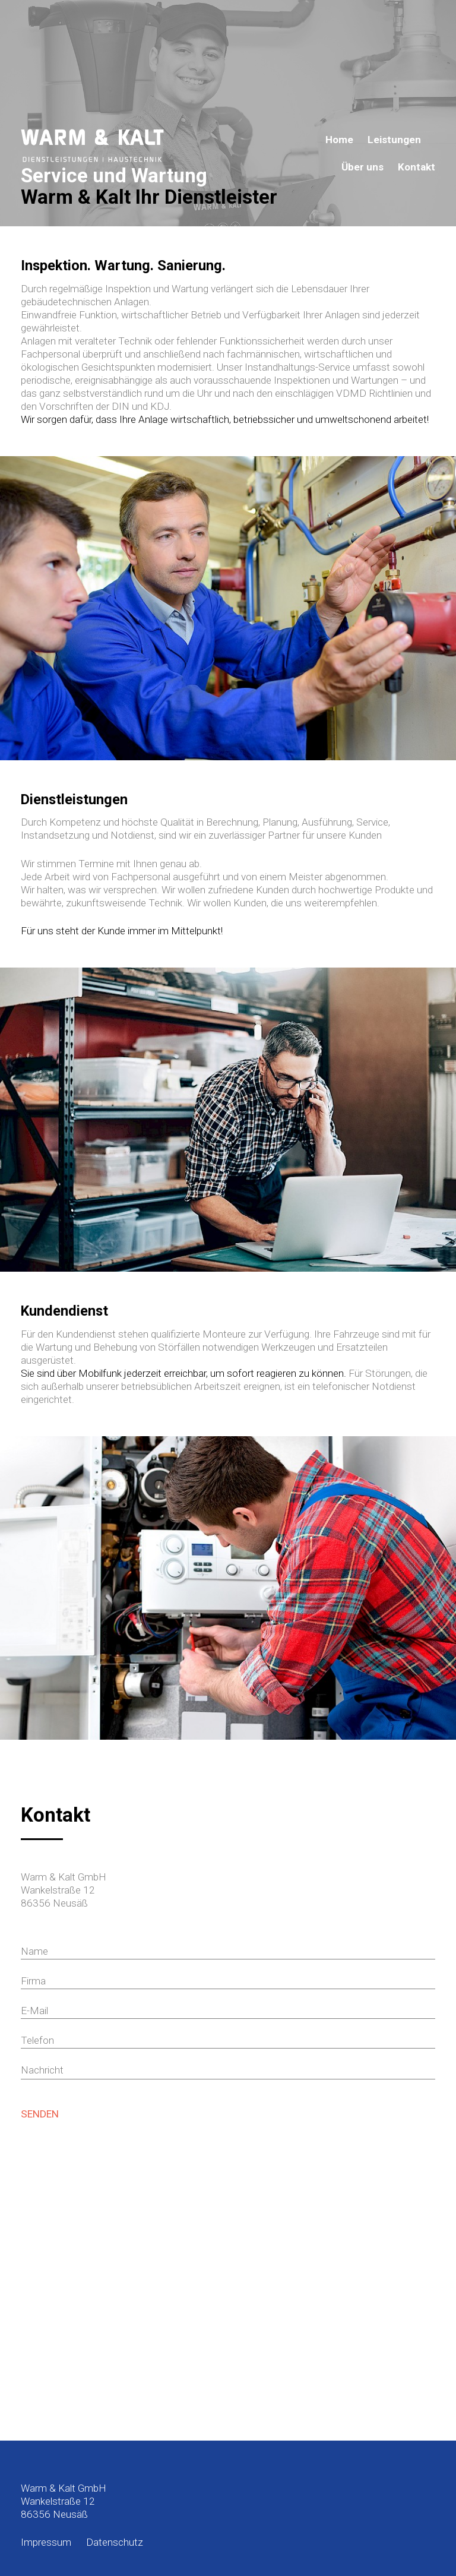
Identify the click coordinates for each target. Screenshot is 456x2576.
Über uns (362, 167)
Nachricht (42, 2070)
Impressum (46, 2542)
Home (339, 140)
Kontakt (416, 167)
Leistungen (394, 140)
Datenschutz (114, 2542)
